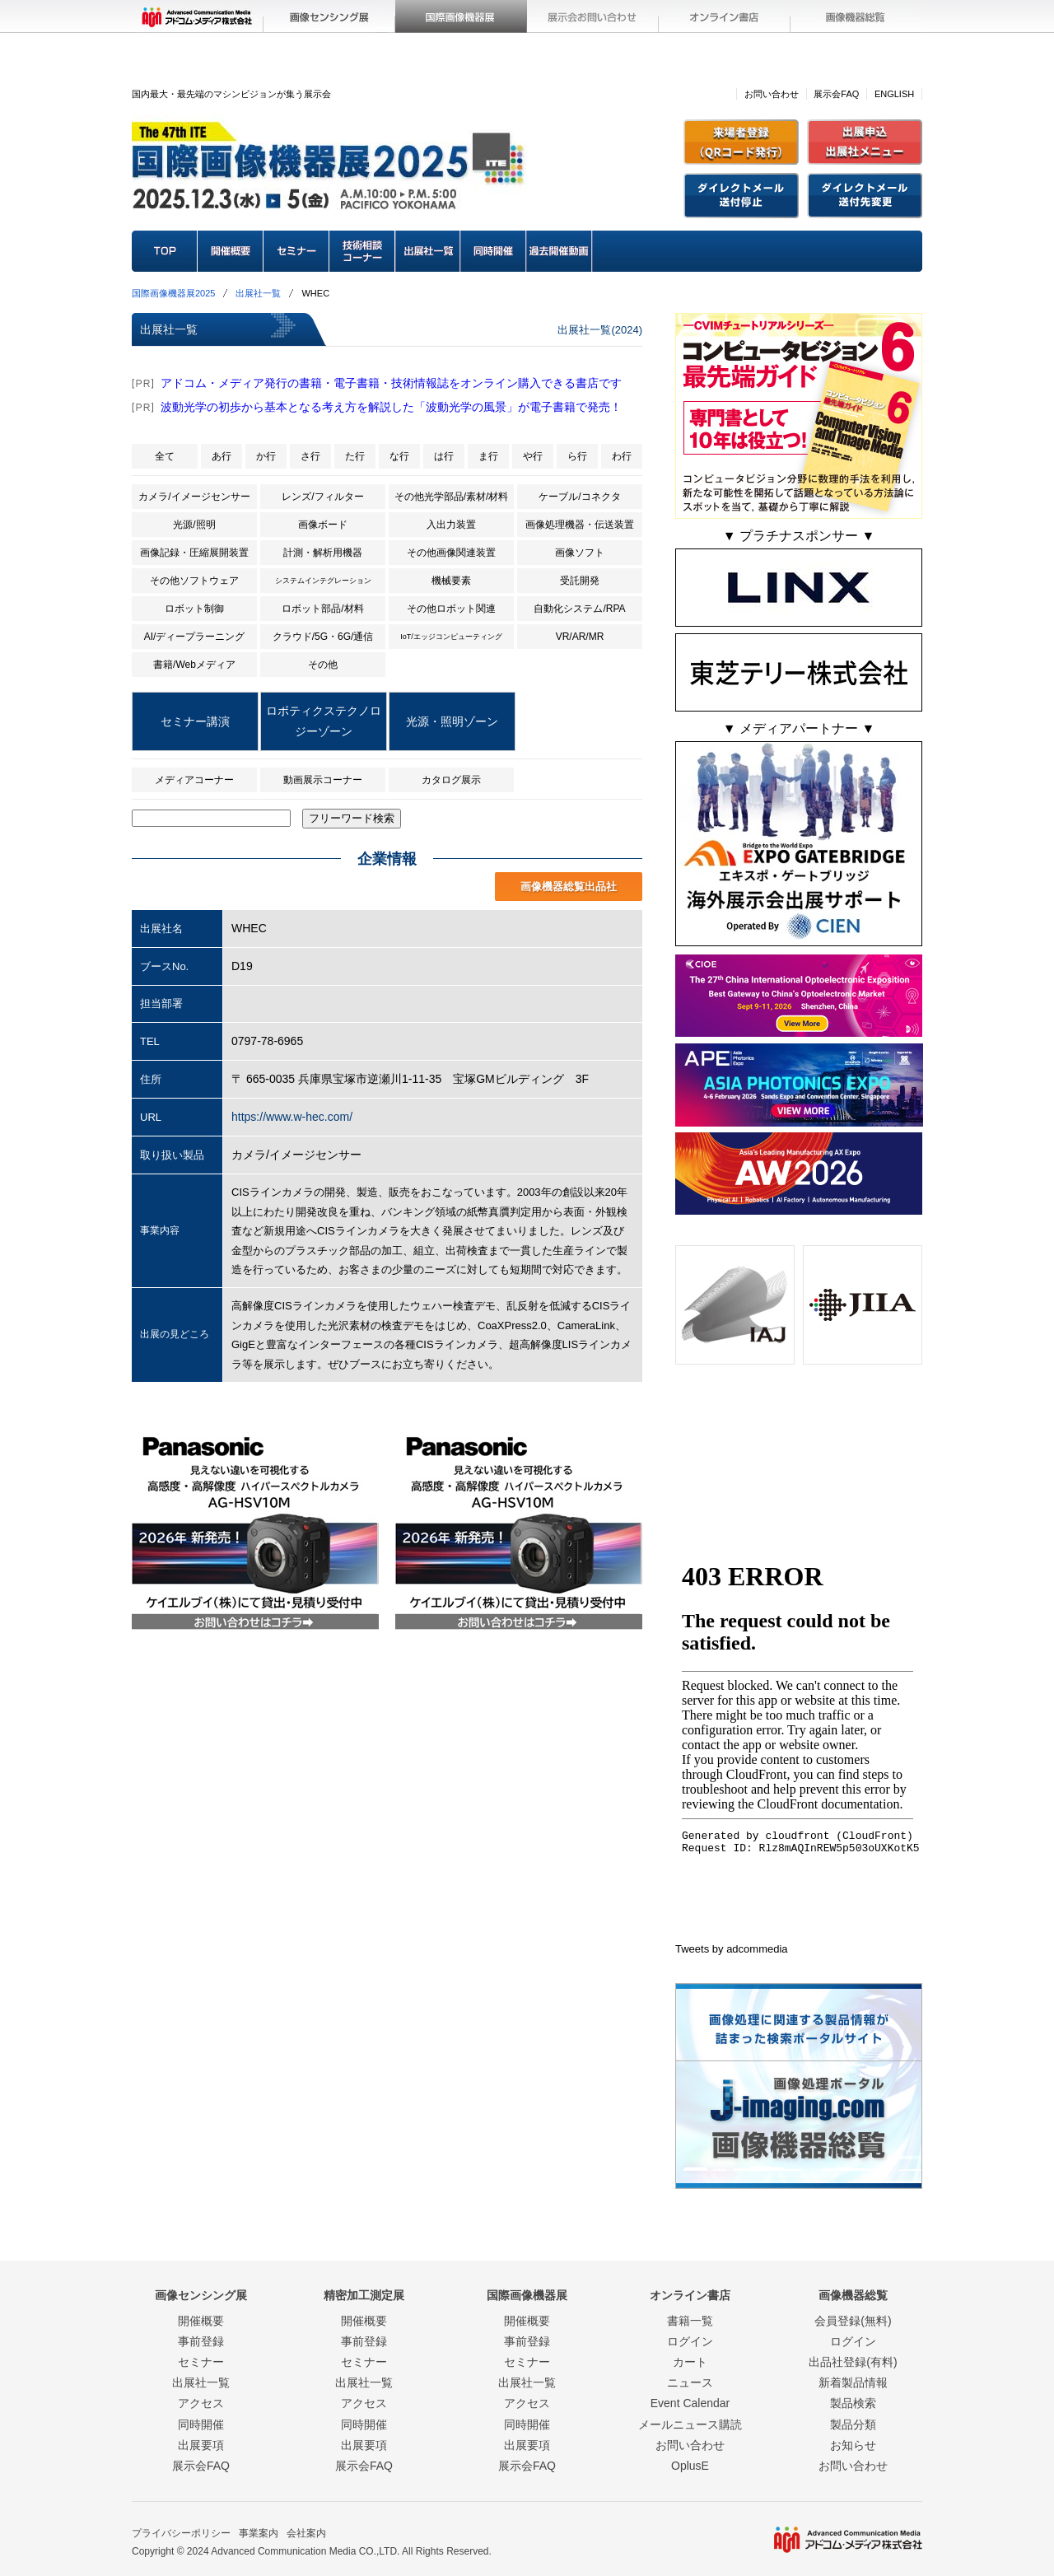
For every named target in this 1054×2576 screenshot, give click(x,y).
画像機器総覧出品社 (568, 886)
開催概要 (231, 251)
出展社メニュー (864, 142)
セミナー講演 (195, 721)
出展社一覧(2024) (599, 330)
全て (165, 456)
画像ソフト (579, 552)
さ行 (310, 456)
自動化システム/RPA (579, 608)
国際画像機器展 (461, 16)
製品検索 (853, 2403)
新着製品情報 (853, 2382)
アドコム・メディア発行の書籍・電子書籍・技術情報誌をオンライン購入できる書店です (391, 383)
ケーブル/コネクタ (579, 496)
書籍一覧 (690, 2320)
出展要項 (201, 2445)
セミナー (296, 251)
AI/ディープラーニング (194, 636)
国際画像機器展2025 (173, 293)
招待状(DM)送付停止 (741, 195)
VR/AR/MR (580, 636)
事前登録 (201, 2341)
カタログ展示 (451, 780)
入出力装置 (451, 524)
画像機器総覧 (856, 16)
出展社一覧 (428, 251)
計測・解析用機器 (322, 552)
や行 (533, 456)
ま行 (488, 456)
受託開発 (579, 580)
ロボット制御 (194, 608)
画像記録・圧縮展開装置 (194, 552)
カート (690, 2361)
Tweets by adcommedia (731, 1949)
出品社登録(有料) (853, 2361)
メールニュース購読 (690, 2424)
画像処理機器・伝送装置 (579, 524)
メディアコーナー (194, 780)
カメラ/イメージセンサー (194, 496)
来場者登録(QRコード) (741, 142)
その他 (323, 664)
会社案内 (306, 2533)
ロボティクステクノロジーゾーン (323, 721)
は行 (444, 456)
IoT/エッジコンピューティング (451, 636)
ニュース (690, 2382)
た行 (355, 456)
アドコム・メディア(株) (198, 16)
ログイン (690, 2341)
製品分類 (853, 2424)
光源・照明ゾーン (452, 721)
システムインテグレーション (323, 580)
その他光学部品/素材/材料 (451, 496)
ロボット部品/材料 (322, 608)
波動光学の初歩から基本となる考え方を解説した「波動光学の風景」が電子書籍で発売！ (391, 406)
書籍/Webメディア (194, 664)
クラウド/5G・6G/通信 (323, 636)
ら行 (577, 456)
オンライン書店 (724, 16)
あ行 (221, 456)
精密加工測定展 (364, 2295)
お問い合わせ (771, 94)
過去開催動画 (560, 251)
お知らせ (853, 2445)
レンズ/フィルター (322, 496)
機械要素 (451, 580)
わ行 (622, 456)
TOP (165, 251)
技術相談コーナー (362, 251)
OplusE (690, 2465)
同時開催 (494, 251)
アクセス (201, 2403)
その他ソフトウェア (194, 580)
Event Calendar (690, 2403)
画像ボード (322, 524)
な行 (399, 456)
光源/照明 (194, 524)
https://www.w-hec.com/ (291, 1116)
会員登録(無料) (852, 2320)
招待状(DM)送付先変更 (864, 195)
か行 (266, 456)
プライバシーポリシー (181, 2533)
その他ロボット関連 (451, 608)
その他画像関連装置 (451, 552)
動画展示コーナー (322, 780)
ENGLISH (894, 94)
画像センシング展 (329, 16)
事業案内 (258, 2533)
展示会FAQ (836, 94)
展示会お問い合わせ (593, 16)
